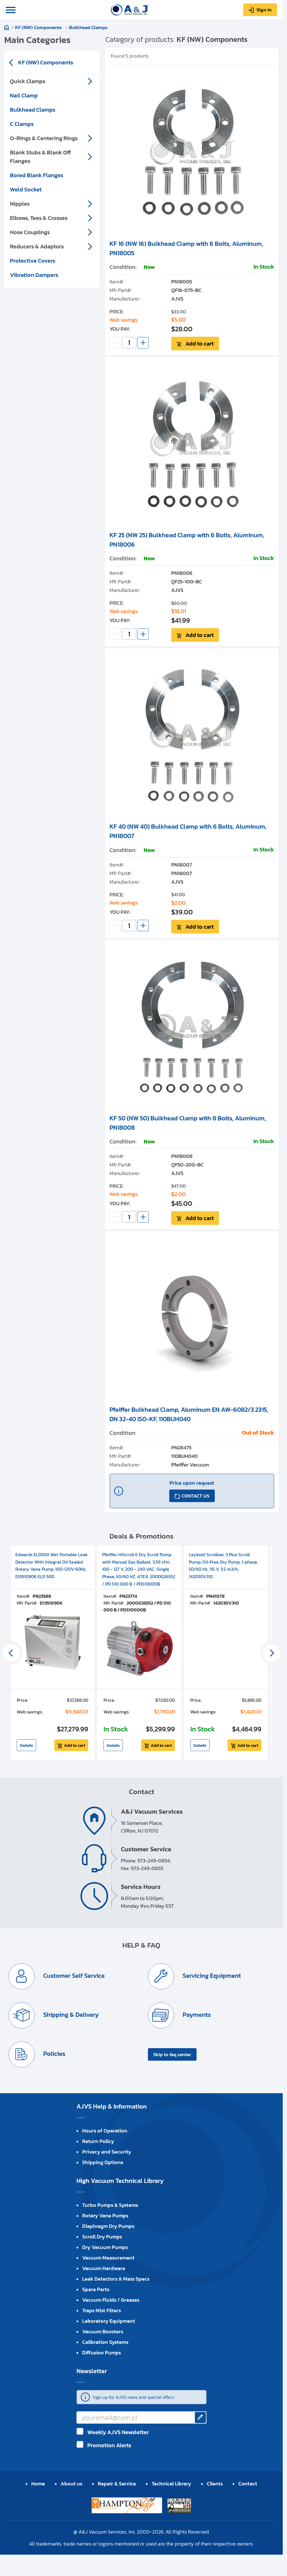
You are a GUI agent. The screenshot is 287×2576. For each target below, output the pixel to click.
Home (6, 27)
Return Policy (98, 2141)
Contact (247, 2483)
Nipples (20, 203)
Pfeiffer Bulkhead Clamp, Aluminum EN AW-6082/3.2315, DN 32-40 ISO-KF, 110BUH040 (189, 1414)
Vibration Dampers (34, 275)
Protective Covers (32, 260)
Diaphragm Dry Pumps (108, 2226)
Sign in (264, 9)
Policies (53, 2053)
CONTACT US (195, 1496)
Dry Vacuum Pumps (105, 2247)
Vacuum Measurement (108, 2258)
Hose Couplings (30, 232)
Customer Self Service (73, 1975)
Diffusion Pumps (101, 2352)
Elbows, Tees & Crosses (38, 218)
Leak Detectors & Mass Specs (115, 2279)
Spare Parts (95, 2289)
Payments (196, 2014)
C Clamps (22, 124)
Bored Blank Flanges (36, 175)
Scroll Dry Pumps (102, 2236)
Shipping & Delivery (70, 2014)
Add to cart (199, 343)
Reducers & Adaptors (37, 246)
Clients (215, 2483)
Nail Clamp (24, 95)
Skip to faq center (172, 2054)
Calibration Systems (105, 2342)
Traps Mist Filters (101, 2310)
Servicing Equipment (211, 1975)
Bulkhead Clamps (88, 27)
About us (71, 2483)
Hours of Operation (104, 2130)
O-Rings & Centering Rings (44, 138)
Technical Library (171, 2483)
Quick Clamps (27, 81)
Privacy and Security (106, 2152)
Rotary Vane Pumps (105, 2215)
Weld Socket (26, 189)
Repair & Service (117, 2483)
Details (26, 1745)
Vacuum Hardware (103, 2268)
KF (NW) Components (39, 27)
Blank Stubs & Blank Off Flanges (40, 156)
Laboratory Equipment (108, 2321)
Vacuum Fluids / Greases (110, 2300)
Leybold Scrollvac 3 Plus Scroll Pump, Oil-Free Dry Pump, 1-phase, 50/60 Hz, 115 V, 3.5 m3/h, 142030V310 (223, 1565)
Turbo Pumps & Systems (110, 2205)
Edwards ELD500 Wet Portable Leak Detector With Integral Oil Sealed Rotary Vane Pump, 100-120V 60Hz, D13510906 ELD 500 (51, 1565)
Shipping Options (102, 2162)
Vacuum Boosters (102, 2331)
